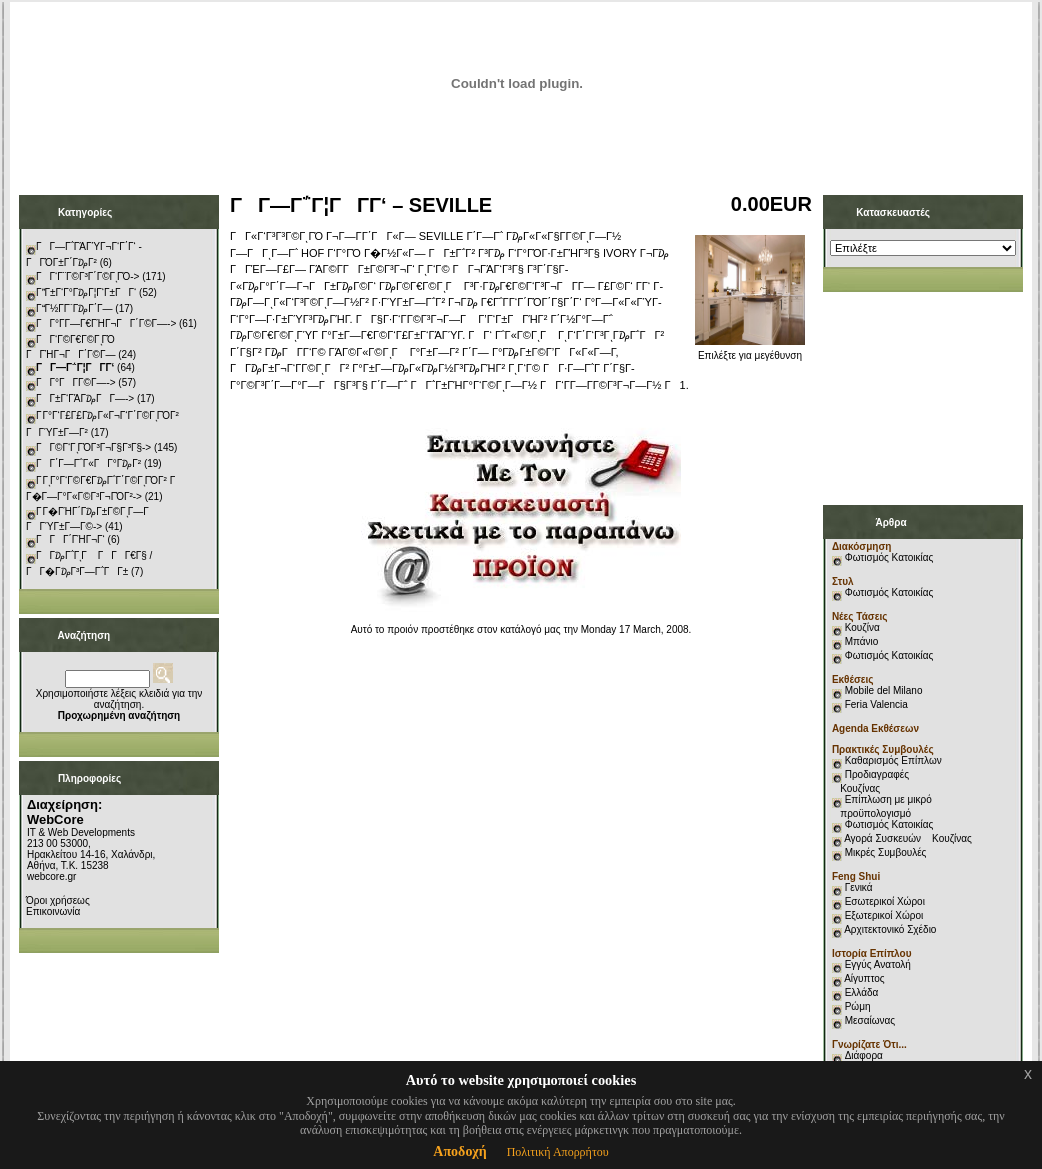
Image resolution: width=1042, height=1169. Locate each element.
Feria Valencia (876, 704)
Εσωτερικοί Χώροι (885, 901)
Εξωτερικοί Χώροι (884, 915)
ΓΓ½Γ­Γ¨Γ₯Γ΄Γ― (74, 308)
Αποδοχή (459, 1151)
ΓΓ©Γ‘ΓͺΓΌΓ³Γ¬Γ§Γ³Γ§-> (93, 447)
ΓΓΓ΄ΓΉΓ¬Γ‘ (70, 539)
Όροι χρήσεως (58, 900)
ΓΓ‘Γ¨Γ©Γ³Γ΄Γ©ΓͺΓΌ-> (87, 276)
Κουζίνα (862, 627)
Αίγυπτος (864, 978)
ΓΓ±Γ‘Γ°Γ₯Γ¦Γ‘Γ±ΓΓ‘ (86, 292)
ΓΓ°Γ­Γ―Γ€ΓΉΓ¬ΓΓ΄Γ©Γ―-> (106, 323)
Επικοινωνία (53, 911)
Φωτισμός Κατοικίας (889, 557)
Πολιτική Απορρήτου (558, 1152)
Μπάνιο (862, 641)
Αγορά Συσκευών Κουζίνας (908, 838)
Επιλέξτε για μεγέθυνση (750, 351)
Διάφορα (864, 1055)
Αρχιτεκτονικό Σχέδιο (890, 929)
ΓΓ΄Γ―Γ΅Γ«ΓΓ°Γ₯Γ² (88, 463)
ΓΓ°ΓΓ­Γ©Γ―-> (76, 382)
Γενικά (859, 887)
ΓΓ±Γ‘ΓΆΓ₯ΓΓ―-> (85, 398)
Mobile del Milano (884, 690)
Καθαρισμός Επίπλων (892, 760)
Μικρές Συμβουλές (886, 852)
